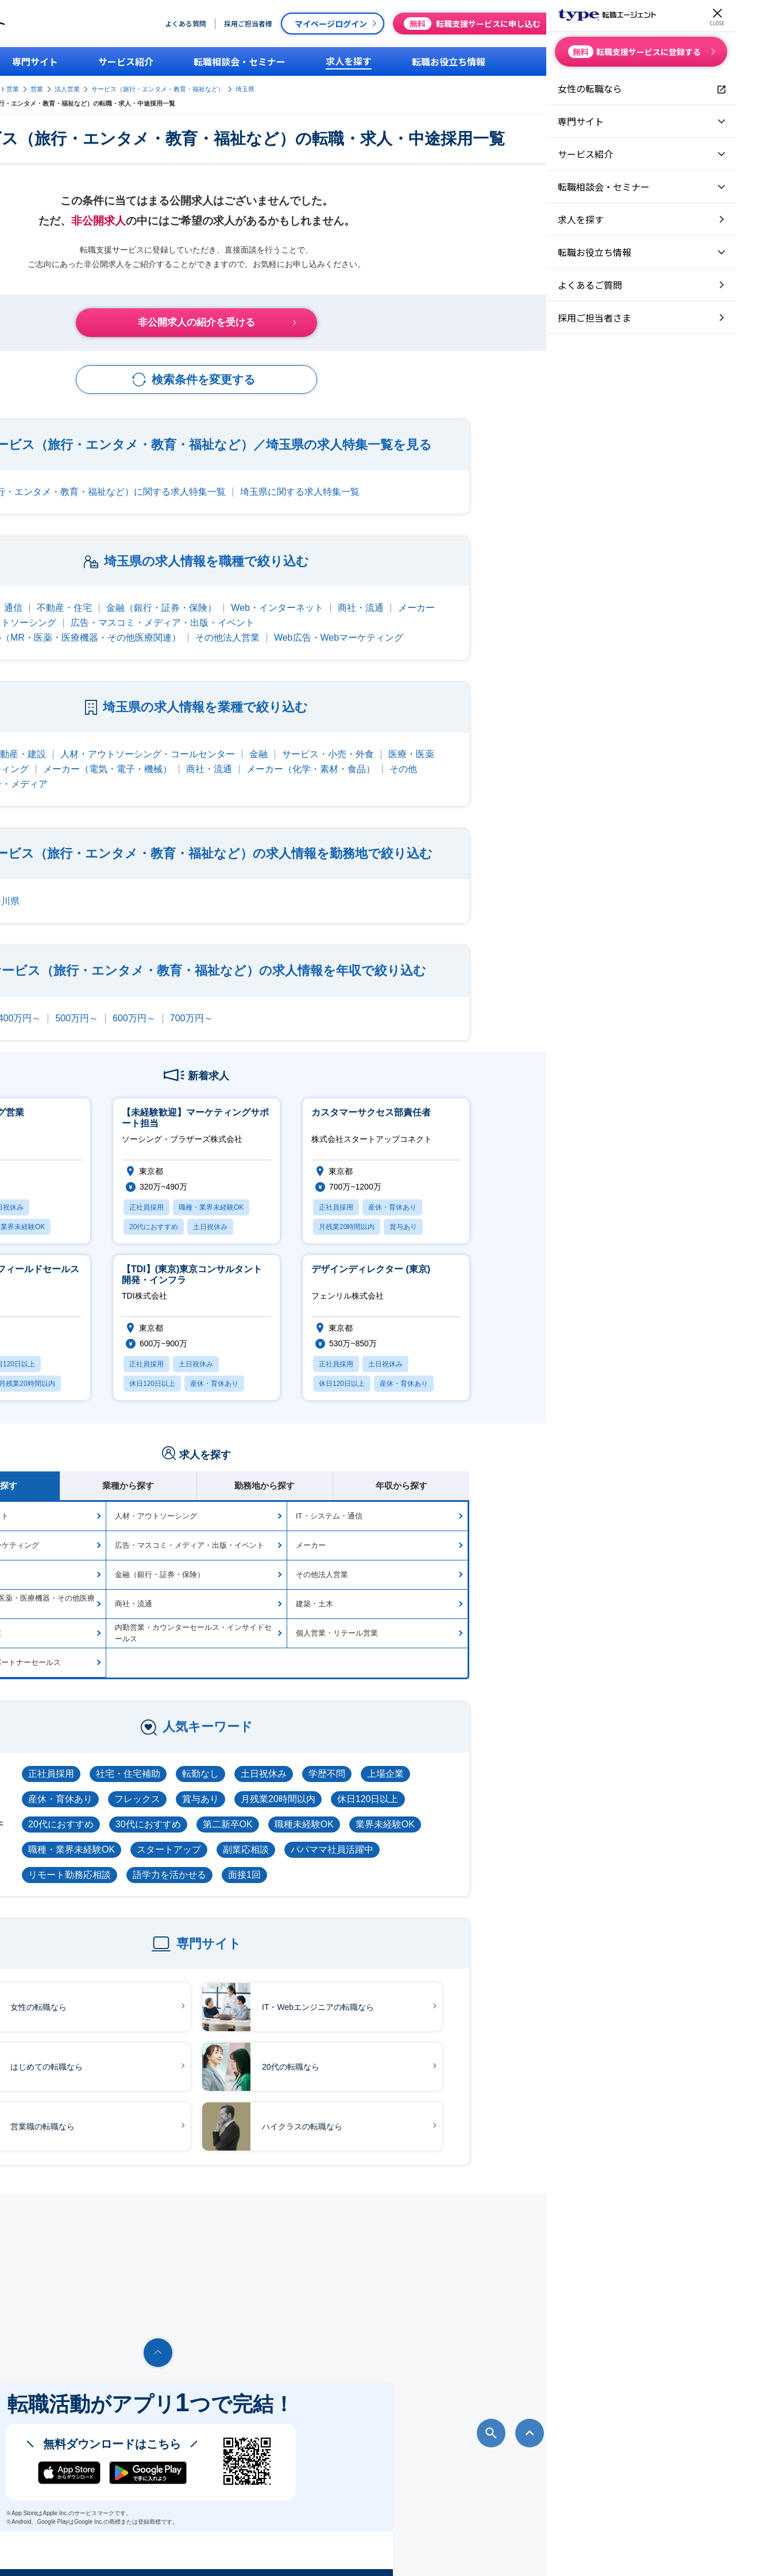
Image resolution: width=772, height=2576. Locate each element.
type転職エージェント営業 (238, 85)
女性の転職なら (198, 1990)
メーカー (606, 591)
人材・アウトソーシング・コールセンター (337, 737)
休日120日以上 (557, 1782)
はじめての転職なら (206, 2050)
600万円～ (323, 1001)
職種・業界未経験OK (261, 1833)
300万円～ (151, 1001)
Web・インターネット (466, 591)
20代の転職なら (450, 2050)
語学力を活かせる (359, 1858)
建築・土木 (504, 1587)
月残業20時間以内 (467, 1782)
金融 (448, 737)
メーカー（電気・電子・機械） (297, 752)
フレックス (327, 1782)
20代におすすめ (250, 1807)
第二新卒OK (417, 1807)
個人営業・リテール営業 (526, 1616)
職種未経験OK (493, 1807)
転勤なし (390, 1757)
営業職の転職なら (202, 2110)
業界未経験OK (574, 1807)
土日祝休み (453, 1757)
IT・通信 (148, 737)
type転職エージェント (158, 85)
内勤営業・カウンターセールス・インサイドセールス (382, 1616)
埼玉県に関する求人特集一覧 (489, 475)
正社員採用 (241, 1757)
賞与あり (390, 1782)
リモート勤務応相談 (259, 1858)
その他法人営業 (417, 621)
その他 (593, 752)
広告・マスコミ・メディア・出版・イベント (352, 606)
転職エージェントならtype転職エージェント (132, 2550)
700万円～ (381, 1001)
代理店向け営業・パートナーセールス (186, 1645)
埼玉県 (502, 85)
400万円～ (209, 1001)
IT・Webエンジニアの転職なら (477, 1990)
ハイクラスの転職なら (462, 2110)
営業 (294, 85)
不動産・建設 (208, 737)
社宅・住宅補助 (317, 1757)
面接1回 (434, 1858)
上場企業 (575, 1757)
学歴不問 (516, 1757)
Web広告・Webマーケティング (528, 621)
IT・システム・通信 (171, 591)
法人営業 (324, 85)
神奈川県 (190, 884)
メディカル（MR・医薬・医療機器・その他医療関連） (257, 621)
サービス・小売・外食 (517, 737)
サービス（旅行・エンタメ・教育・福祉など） (415, 85)
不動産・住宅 (253, 591)
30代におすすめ (337, 1807)
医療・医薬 (601, 737)
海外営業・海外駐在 (157, 1616)
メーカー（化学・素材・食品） (500, 752)
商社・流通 (550, 591)
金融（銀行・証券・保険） (351, 591)
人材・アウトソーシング (195, 606)
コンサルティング (181, 752)
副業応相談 (435, 1833)
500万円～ (266, 1001)
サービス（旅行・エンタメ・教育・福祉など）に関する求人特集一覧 (272, 475)
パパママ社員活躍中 (521, 1833)
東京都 (144, 884)
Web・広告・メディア (191, 767)
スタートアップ (358, 1833)
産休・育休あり (250, 1782)
